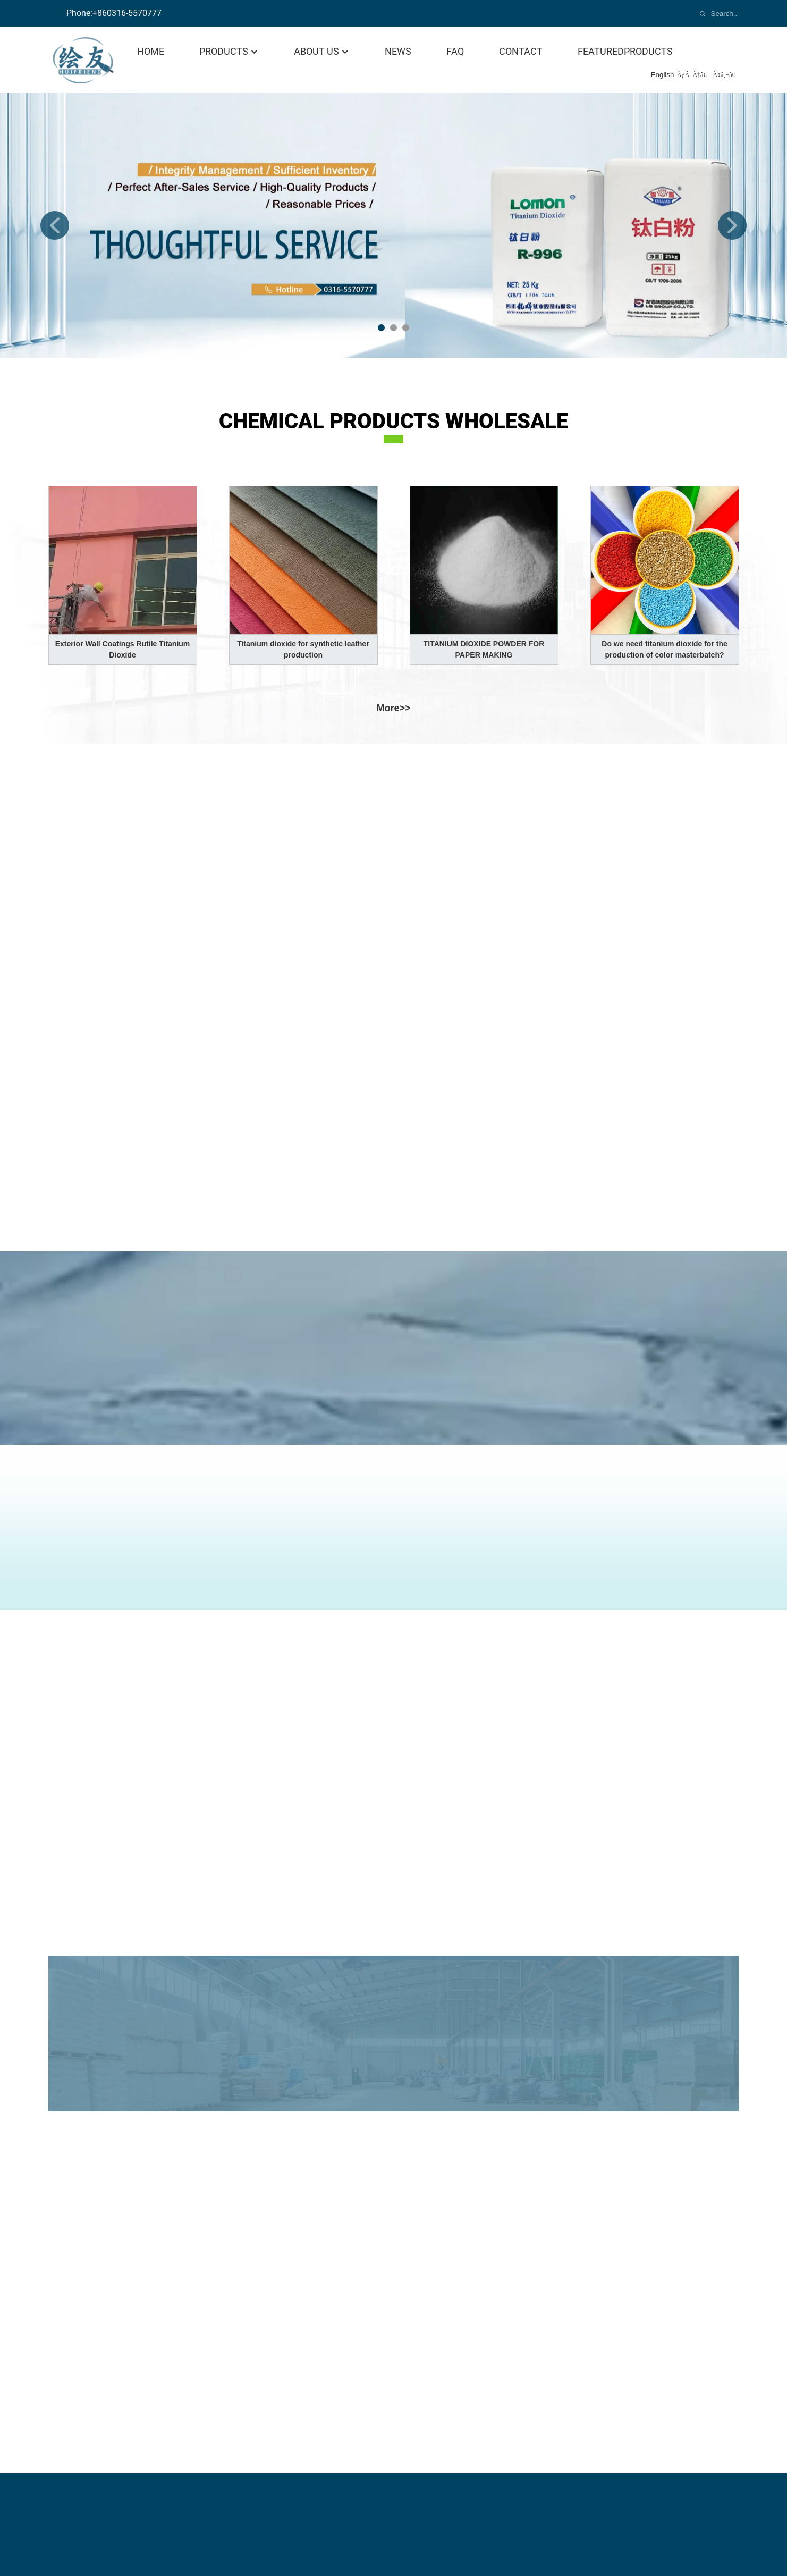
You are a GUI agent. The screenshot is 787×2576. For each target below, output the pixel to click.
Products (229, 51)
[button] (54, 225)
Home (150, 51)
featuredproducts (625, 51)
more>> (393, 708)
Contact (521, 51)
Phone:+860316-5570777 (114, 13)
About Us (322, 51)
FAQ (455, 51)
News (398, 51)
